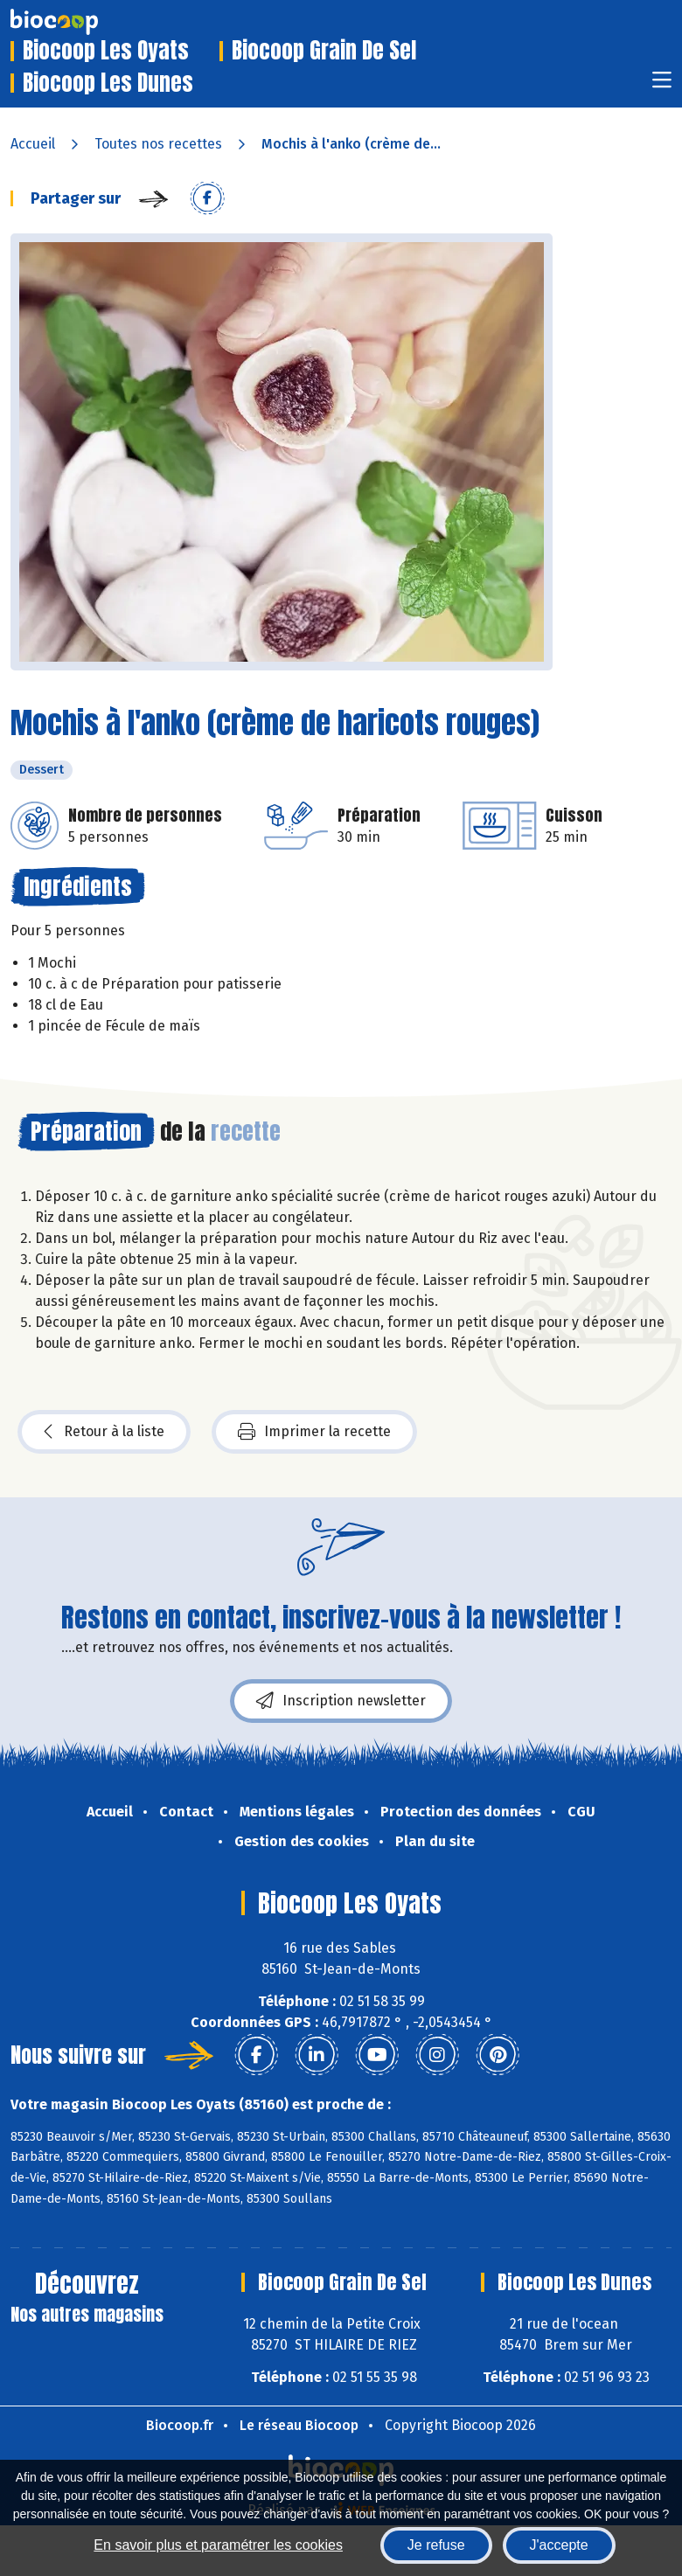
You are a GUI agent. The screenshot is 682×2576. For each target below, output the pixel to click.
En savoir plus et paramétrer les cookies (218, 2545)
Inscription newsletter (341, 1701)
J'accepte (559, 2545)
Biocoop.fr (179, 2425)
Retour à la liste (104, 1432)
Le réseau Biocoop (299, 2425)
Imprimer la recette (314, 1432)
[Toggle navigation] (662, 85)
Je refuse (436, 2545)
